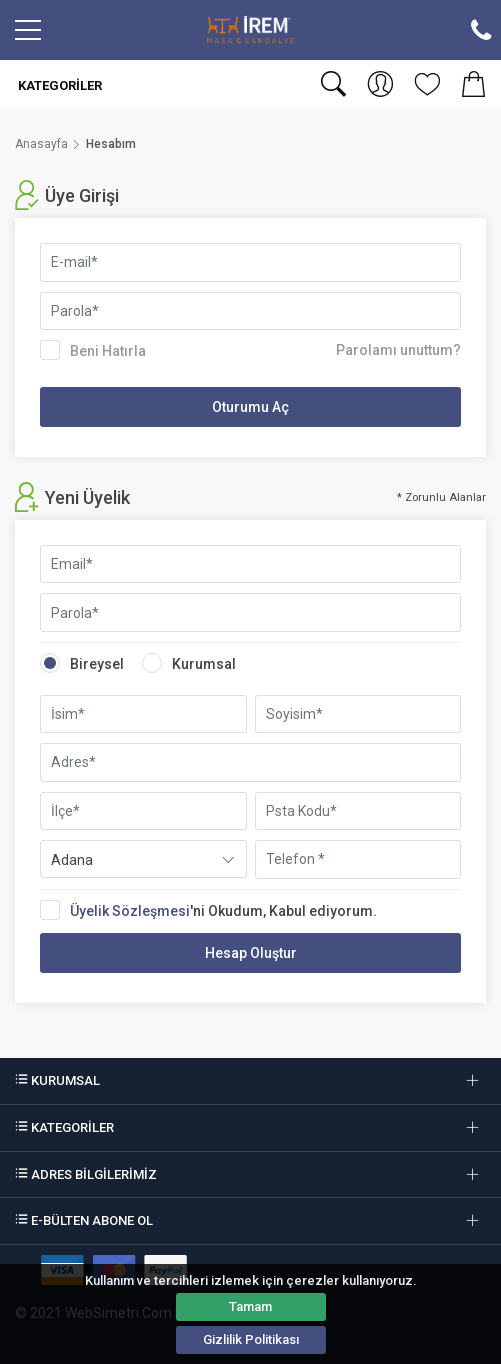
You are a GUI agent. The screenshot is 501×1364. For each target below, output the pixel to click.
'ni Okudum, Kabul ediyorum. (215, 910)
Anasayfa (41, 144)
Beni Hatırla (93, 350)
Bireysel (82, 663)
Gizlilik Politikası (251, 1339)
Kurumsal (189, 663)
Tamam (250, 1306)
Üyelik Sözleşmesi (130, 911)
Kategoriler (58, 85)
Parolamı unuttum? (398, 350)
